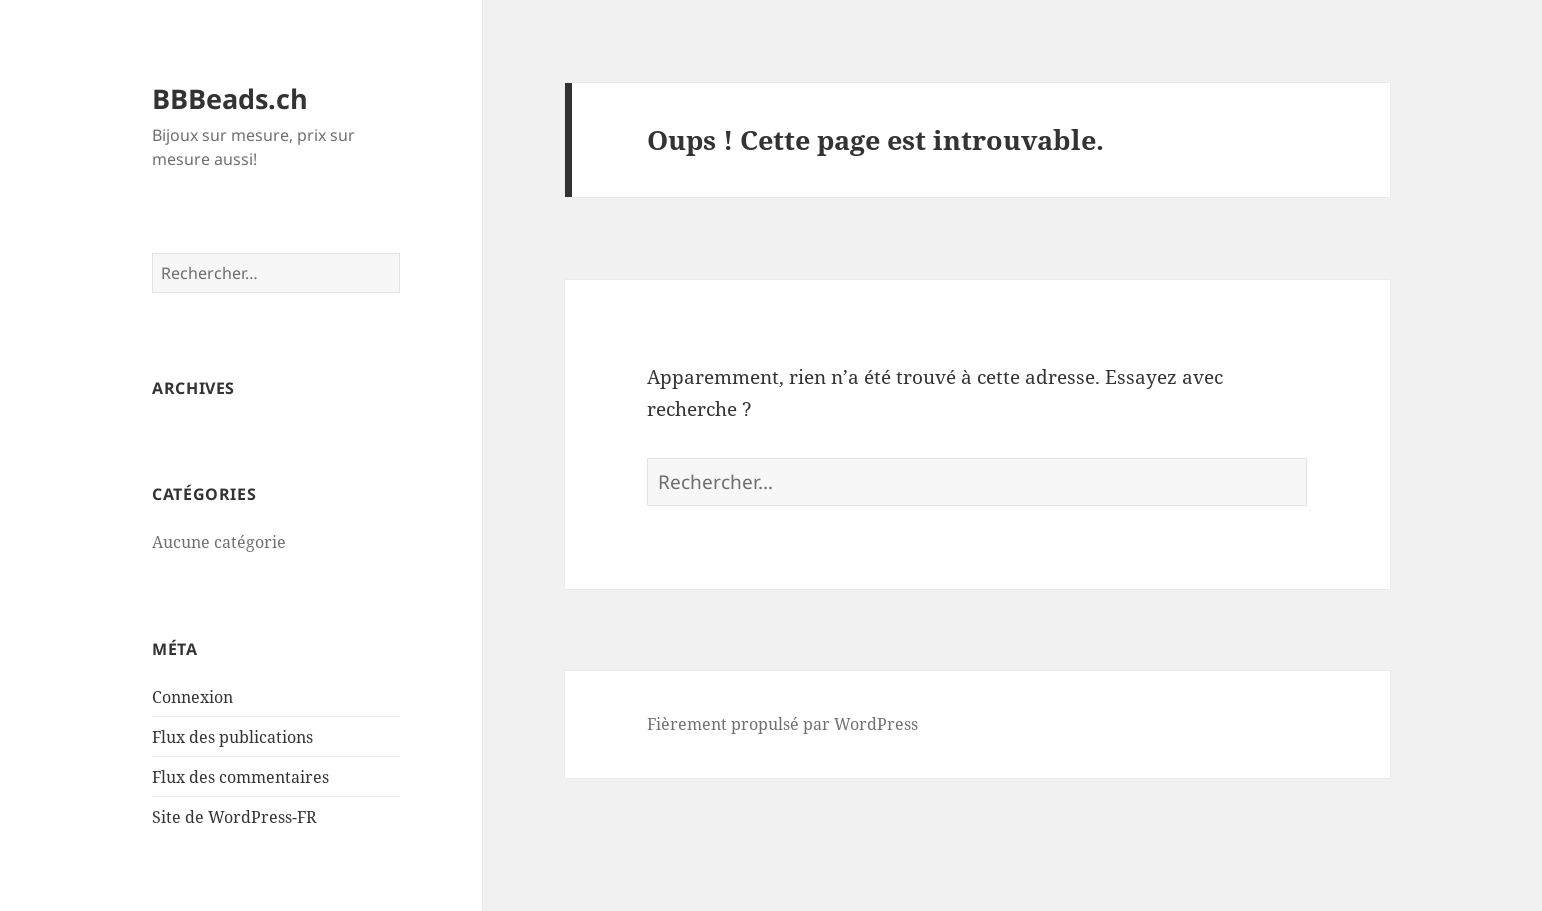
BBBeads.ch (230, 98)
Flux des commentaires (240, 777)
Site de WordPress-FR (234, 817)
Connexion (192, 697)
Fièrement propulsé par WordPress (782, 724)
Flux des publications (232, 737)
